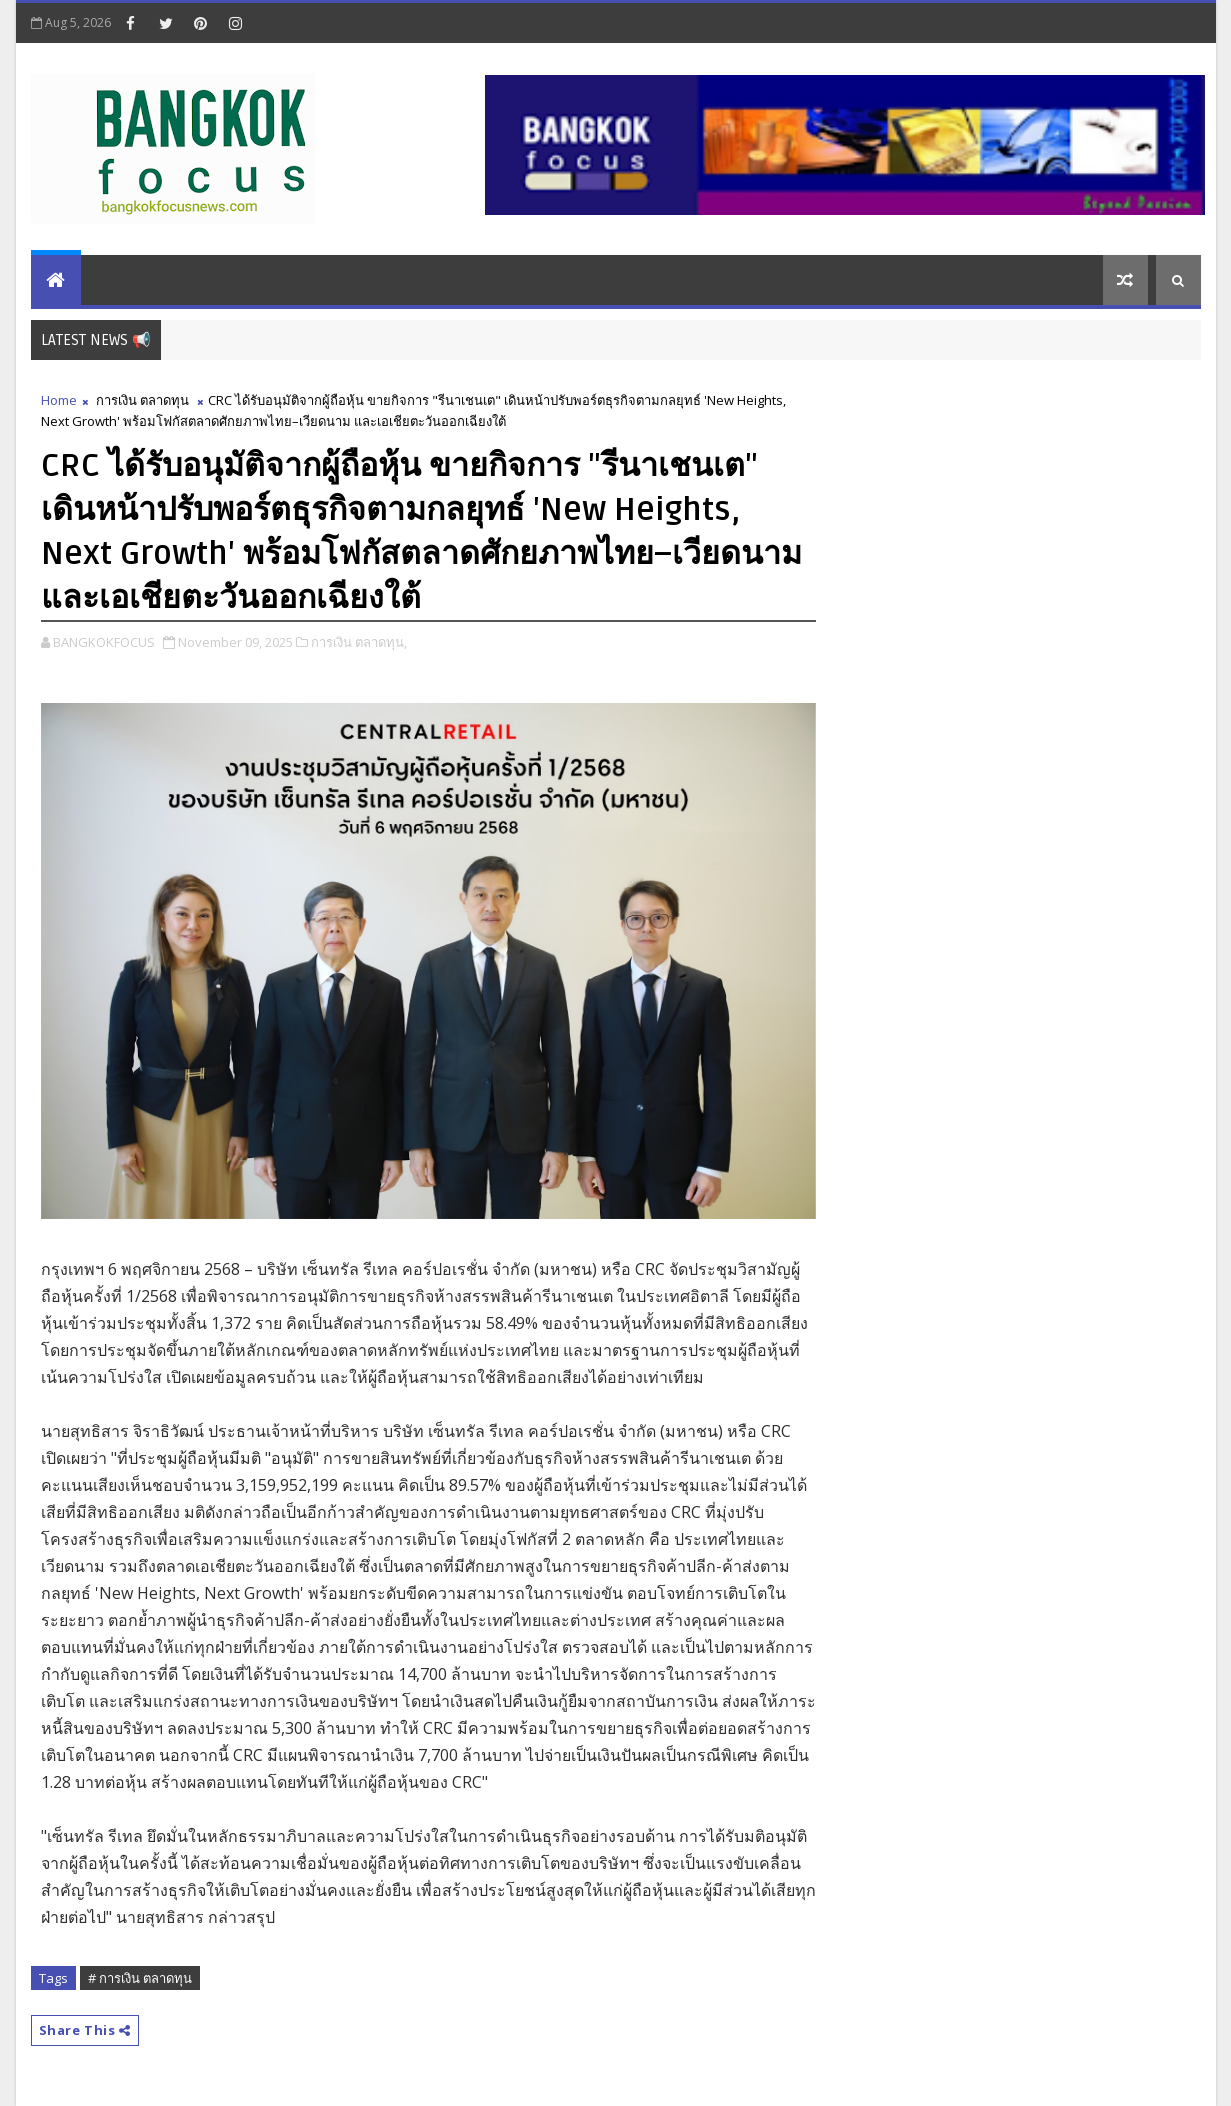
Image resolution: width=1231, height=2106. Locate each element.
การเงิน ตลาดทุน (142, 400)
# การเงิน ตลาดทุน (140, 1978)
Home (59, 400)
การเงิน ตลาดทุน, (359, 642)
